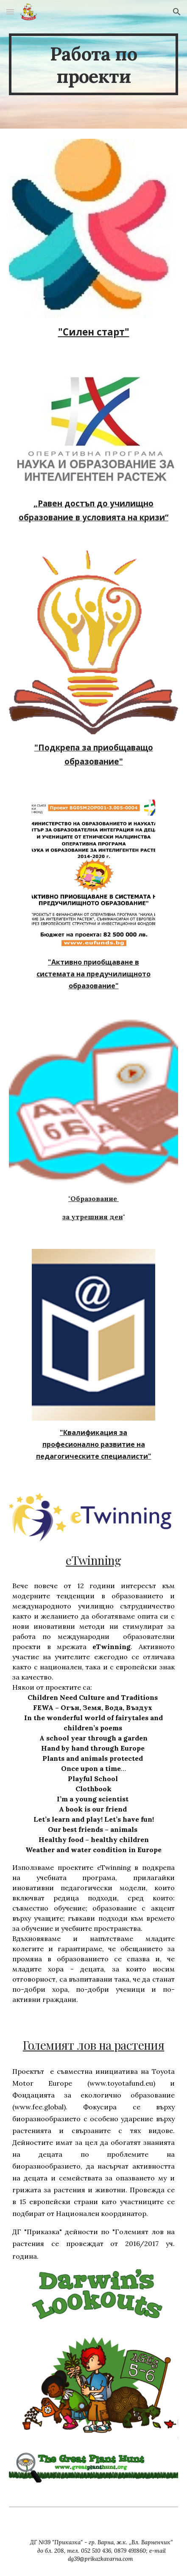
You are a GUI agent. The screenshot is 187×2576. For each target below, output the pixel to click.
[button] (10, 11)
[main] (93, 64)
